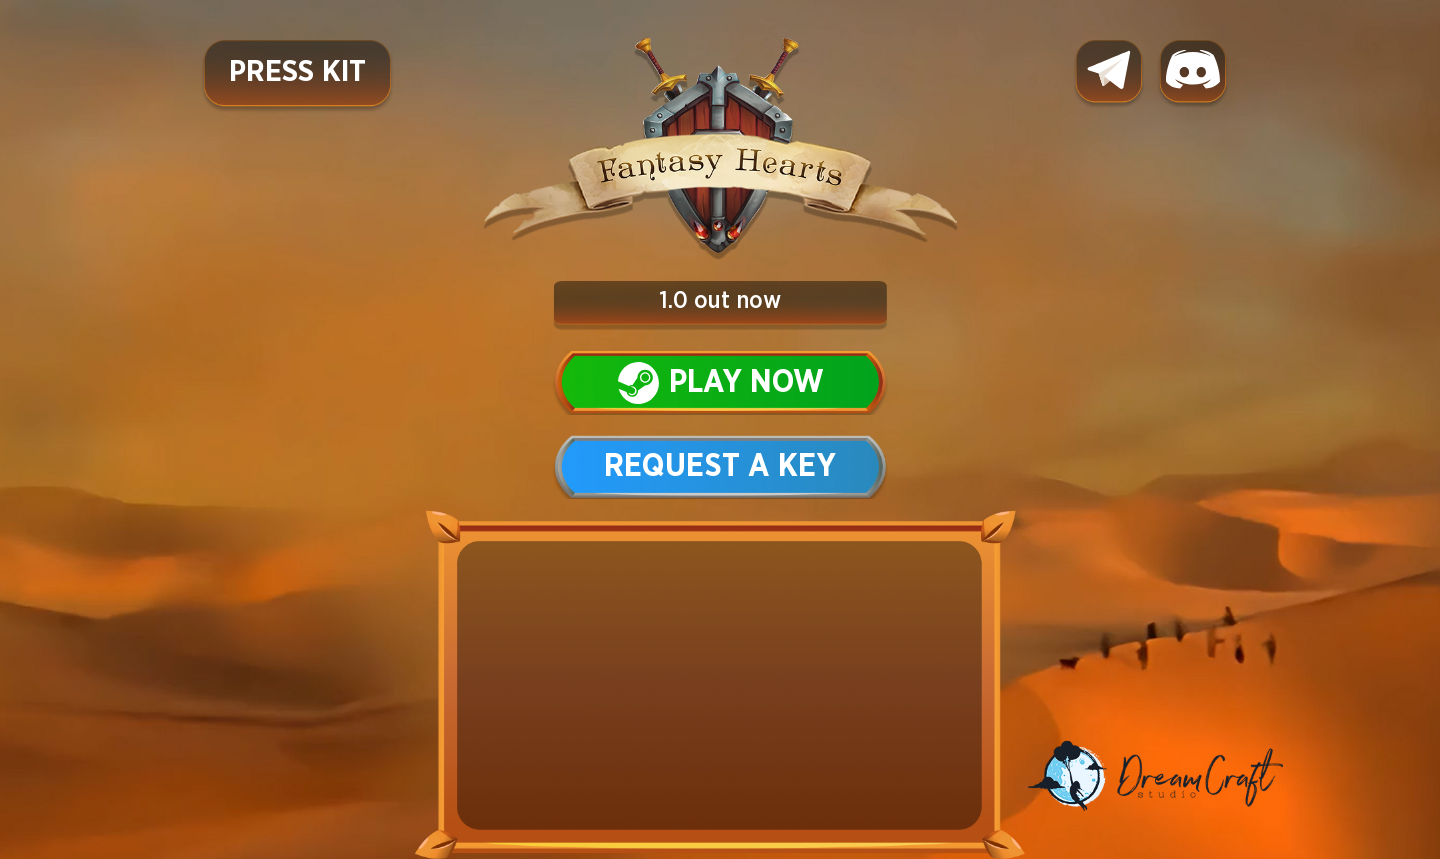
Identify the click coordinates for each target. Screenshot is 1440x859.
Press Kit (297, 72)
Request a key (720, 467)
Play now (720, 383)
